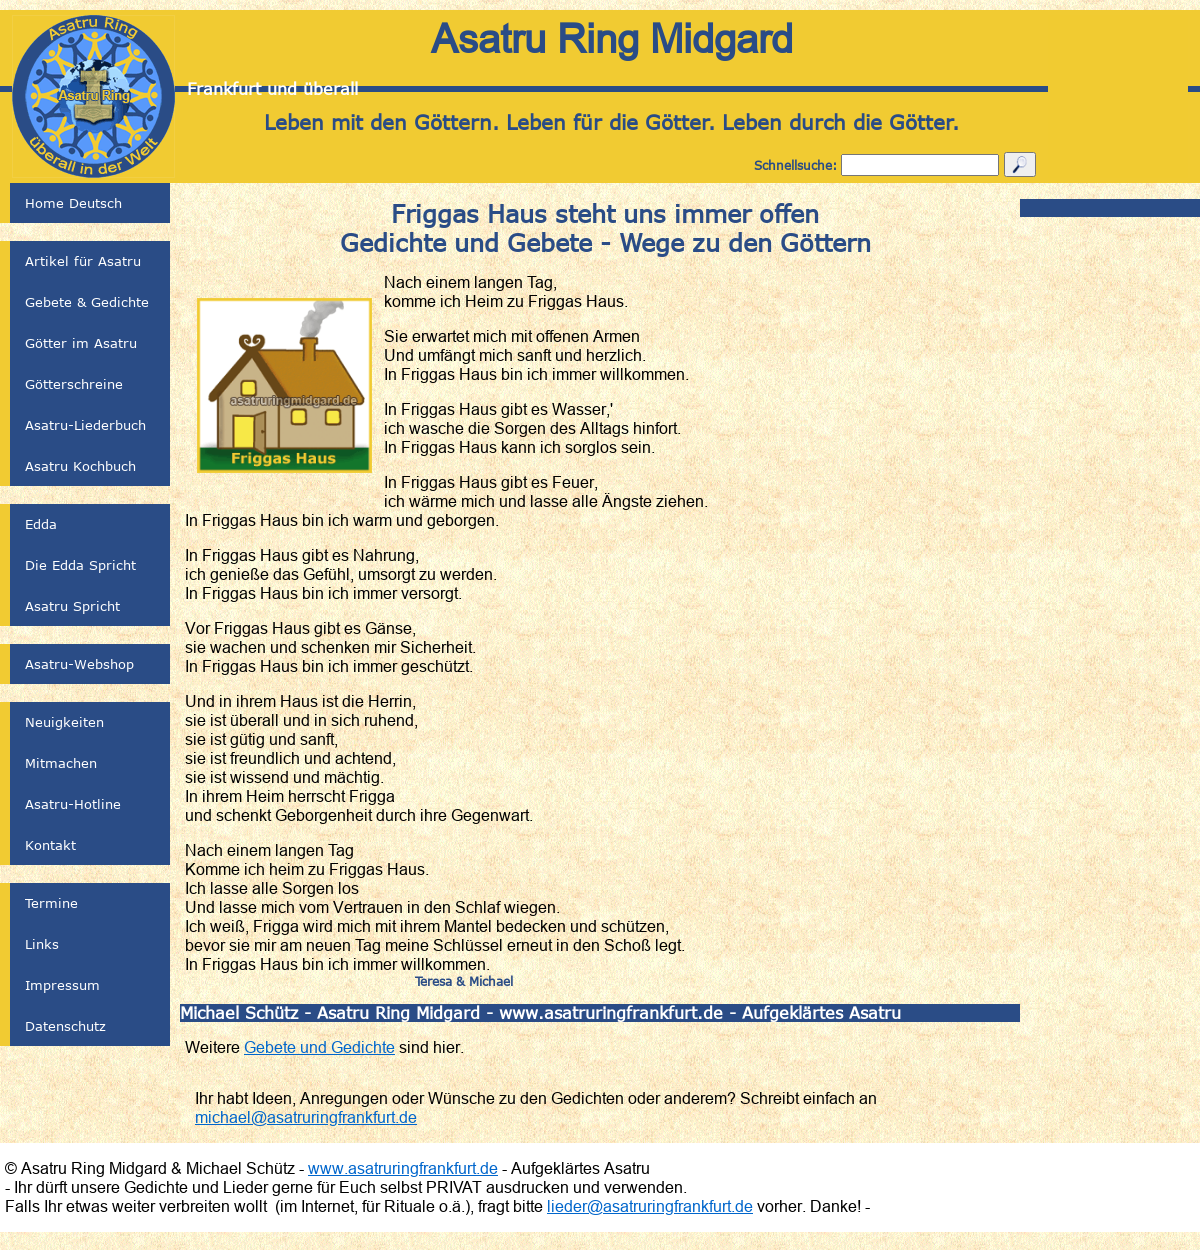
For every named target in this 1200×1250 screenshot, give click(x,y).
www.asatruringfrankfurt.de (403, 1168)
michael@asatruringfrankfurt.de (306, 1117)
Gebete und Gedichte (319, 1047)
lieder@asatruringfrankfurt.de (650, 1206)
